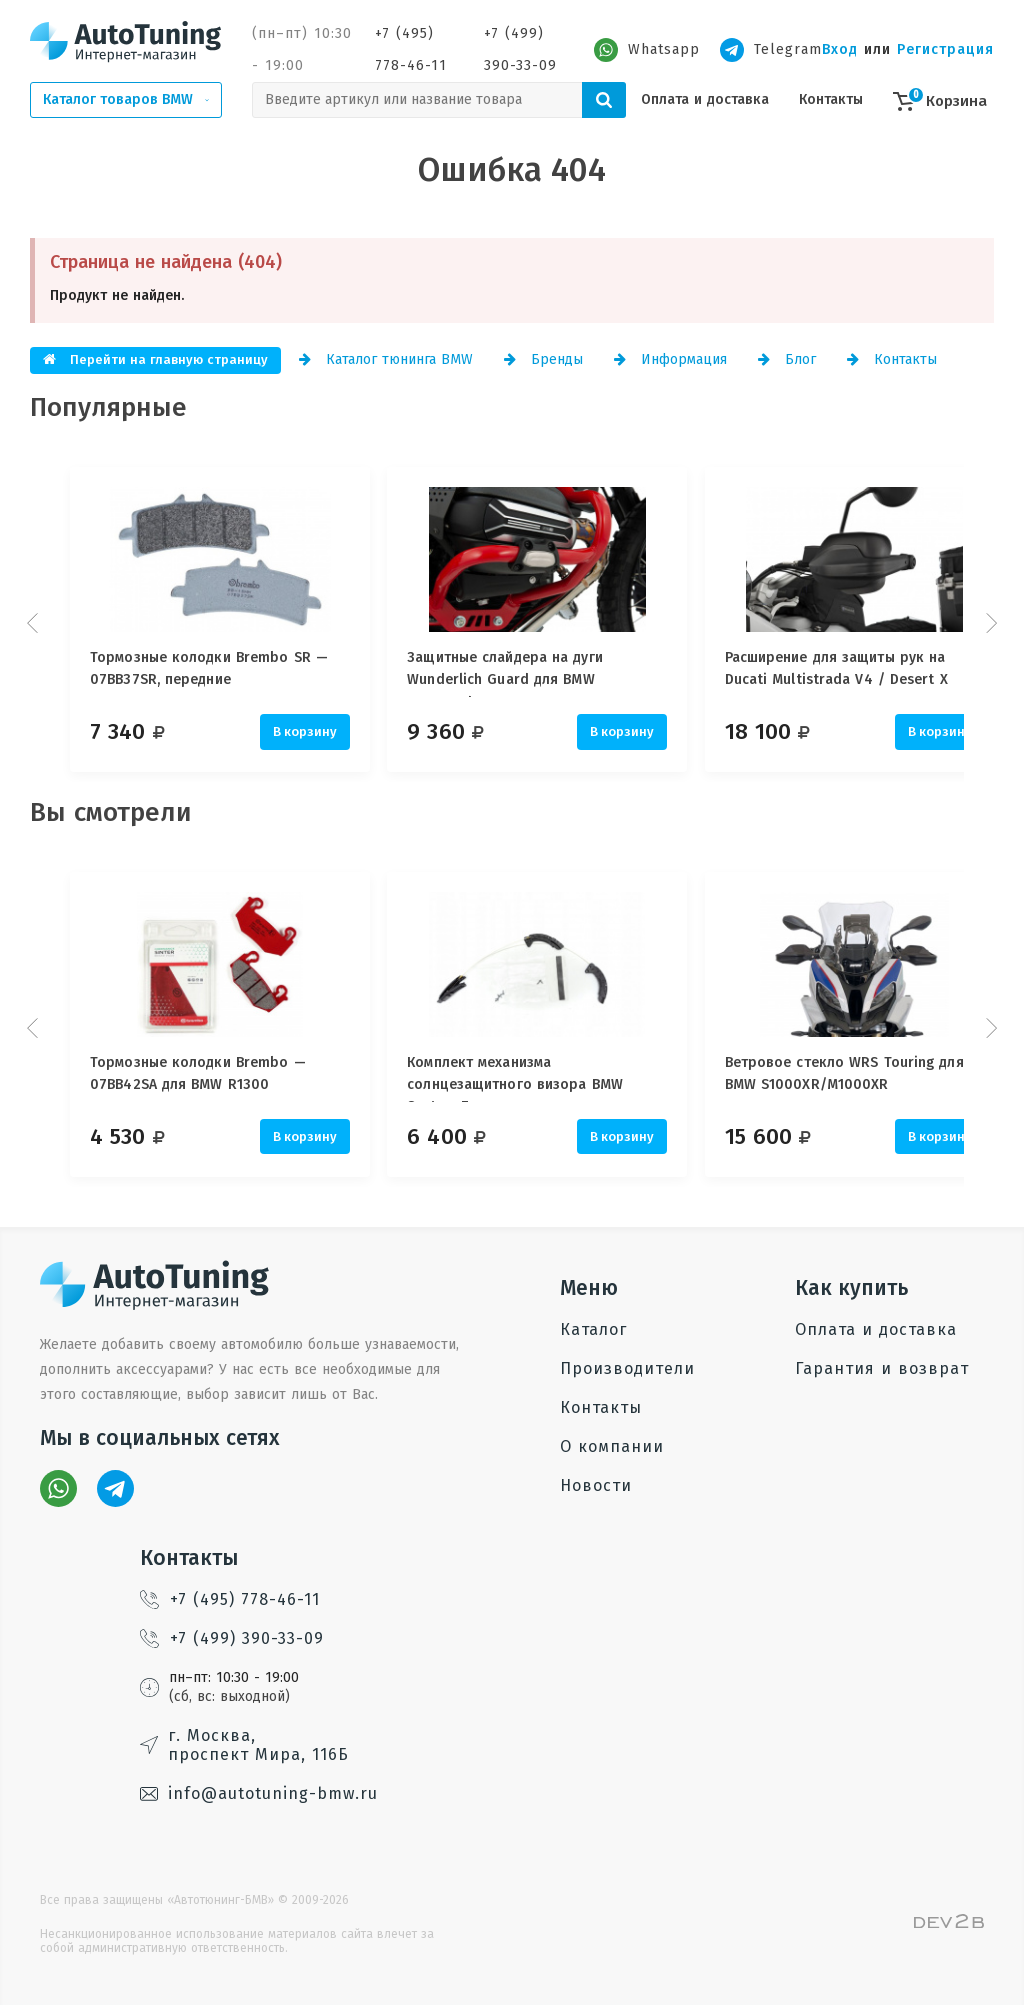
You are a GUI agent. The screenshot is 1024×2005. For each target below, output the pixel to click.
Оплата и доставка (705, 99)
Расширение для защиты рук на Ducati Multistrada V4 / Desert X (861, 668)
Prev (35, 623)
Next (989, 623)
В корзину (305, 731)
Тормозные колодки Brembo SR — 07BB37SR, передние (209, 668)
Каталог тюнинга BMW (386, 359)
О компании (612, 1446)
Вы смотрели (111, 812)
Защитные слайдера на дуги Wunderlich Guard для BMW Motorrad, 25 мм (518, 673)
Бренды (543, 359)
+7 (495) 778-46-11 (411, 49)
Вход (840, 49)
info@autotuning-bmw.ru (259, 1793)
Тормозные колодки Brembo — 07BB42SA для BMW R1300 (198, 1073)
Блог (787, 359)
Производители (627, 1368)
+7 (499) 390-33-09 (520, 49)
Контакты (831, 99)
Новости (596, 1485)
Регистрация (945, 49)
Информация (670, 359)
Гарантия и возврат (882, 1368)
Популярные (108, 407)
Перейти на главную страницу (155, 359)
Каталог (593, 1329)
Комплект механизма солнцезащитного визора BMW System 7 (528, 1078)
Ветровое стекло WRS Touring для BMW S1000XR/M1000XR (869, 1073)
